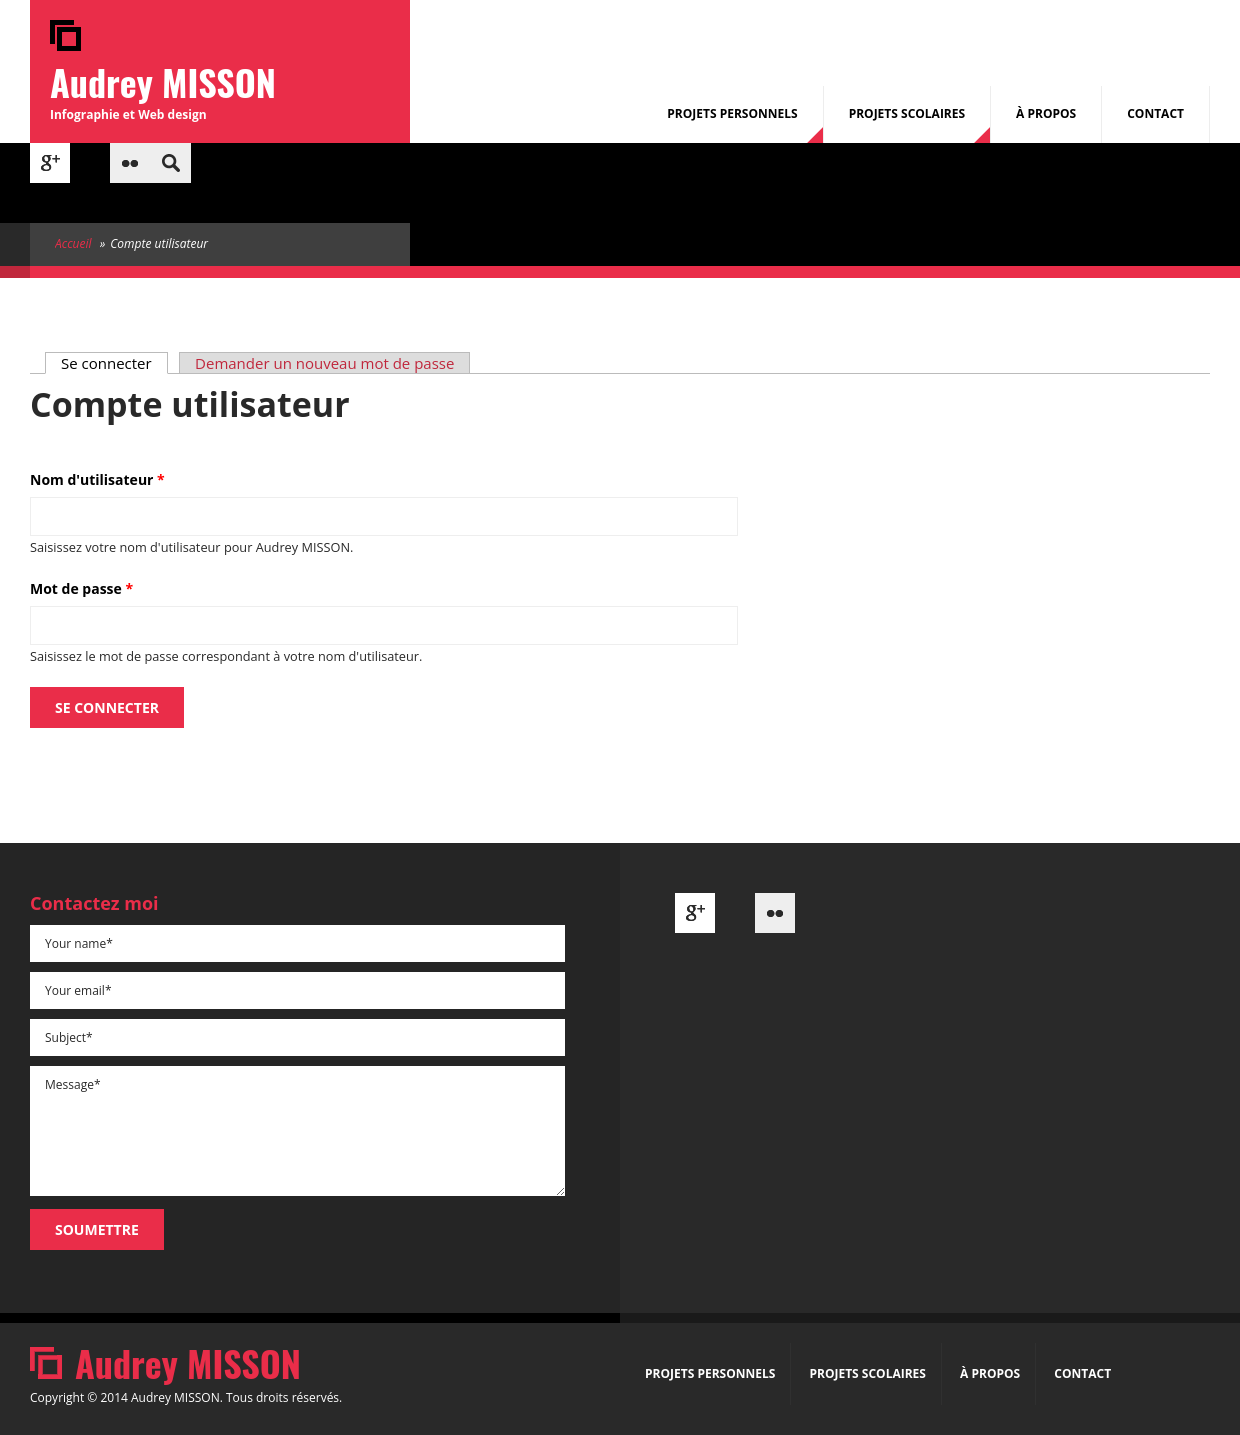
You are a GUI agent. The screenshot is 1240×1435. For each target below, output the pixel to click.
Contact (1155, 113)
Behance (90, 163)
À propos (1046, 113)
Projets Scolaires (907, 113)
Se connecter (114, 363)
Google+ (50, 163)
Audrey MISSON (163, 81)
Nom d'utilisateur (97, 479)
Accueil (73, 243)
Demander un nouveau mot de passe (324, 363)
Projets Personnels (732, 113)
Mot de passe (81, 588)
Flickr (130, 163)
